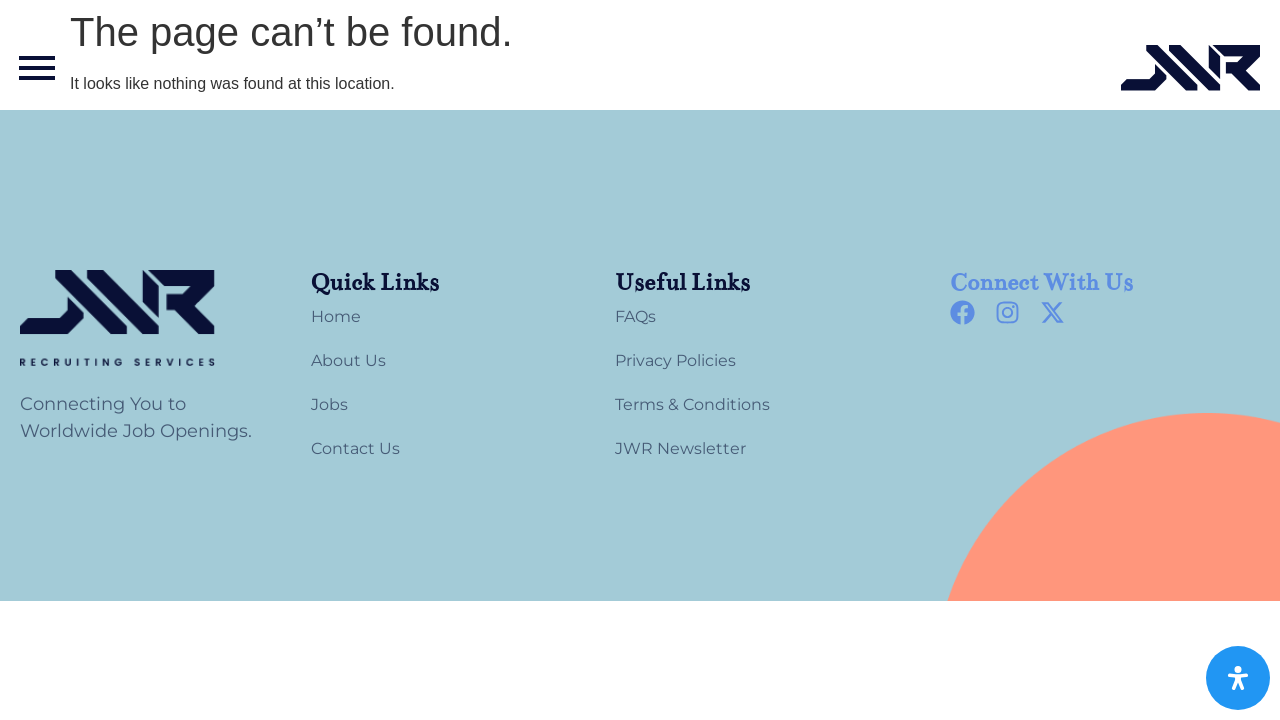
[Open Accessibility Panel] (1238, 678)
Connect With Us (1041, 282)
